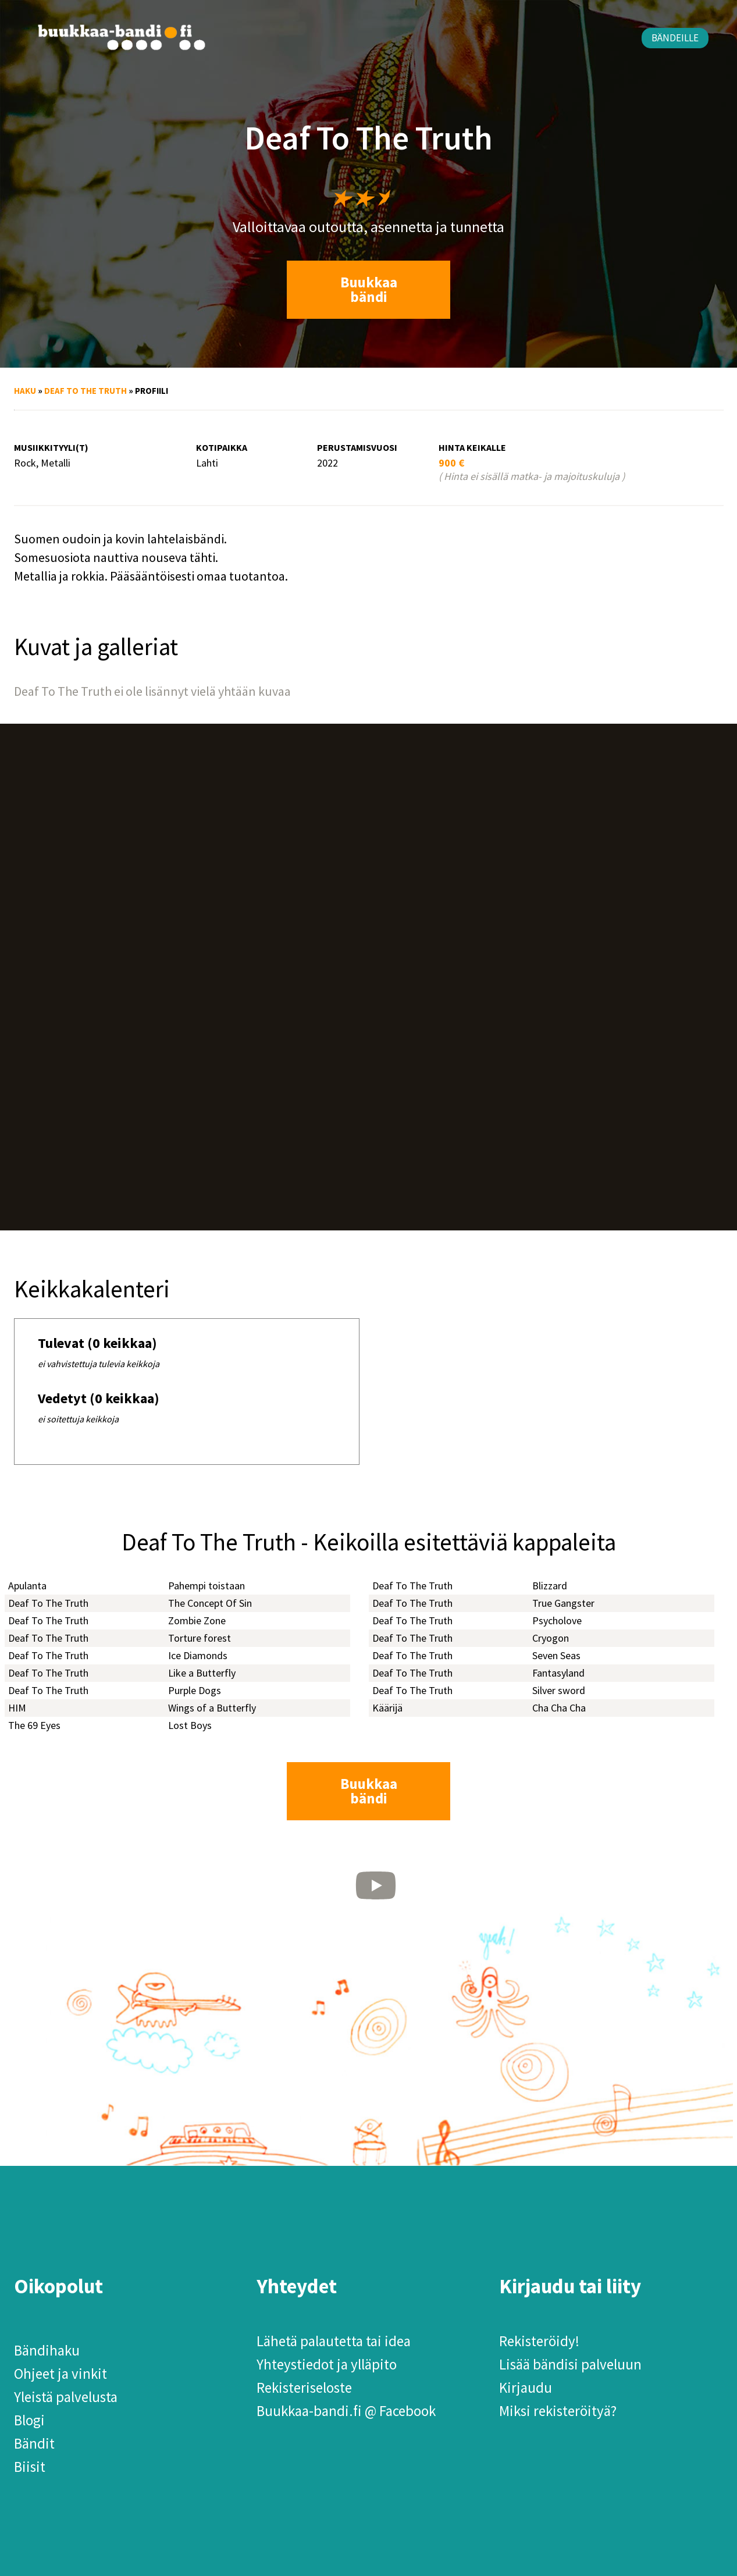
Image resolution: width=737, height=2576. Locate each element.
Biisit (29, 2466)
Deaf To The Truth (85, 390)
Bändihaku (47, 2350)
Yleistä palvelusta (66, 2397)
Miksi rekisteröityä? (558, 2410)
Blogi (29, 2420)
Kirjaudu (525, 2387)
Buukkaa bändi (368, 289)
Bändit (34, 2443)
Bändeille (675, 37)
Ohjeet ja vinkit (60, 2373)
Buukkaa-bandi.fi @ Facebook (346, 2410)
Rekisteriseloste (304, 2387)
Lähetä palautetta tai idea (334, 2341)
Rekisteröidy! (539, 2341)
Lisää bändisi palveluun (570, 2364)
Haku (25, 390)
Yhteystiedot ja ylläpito (327, 2364)
